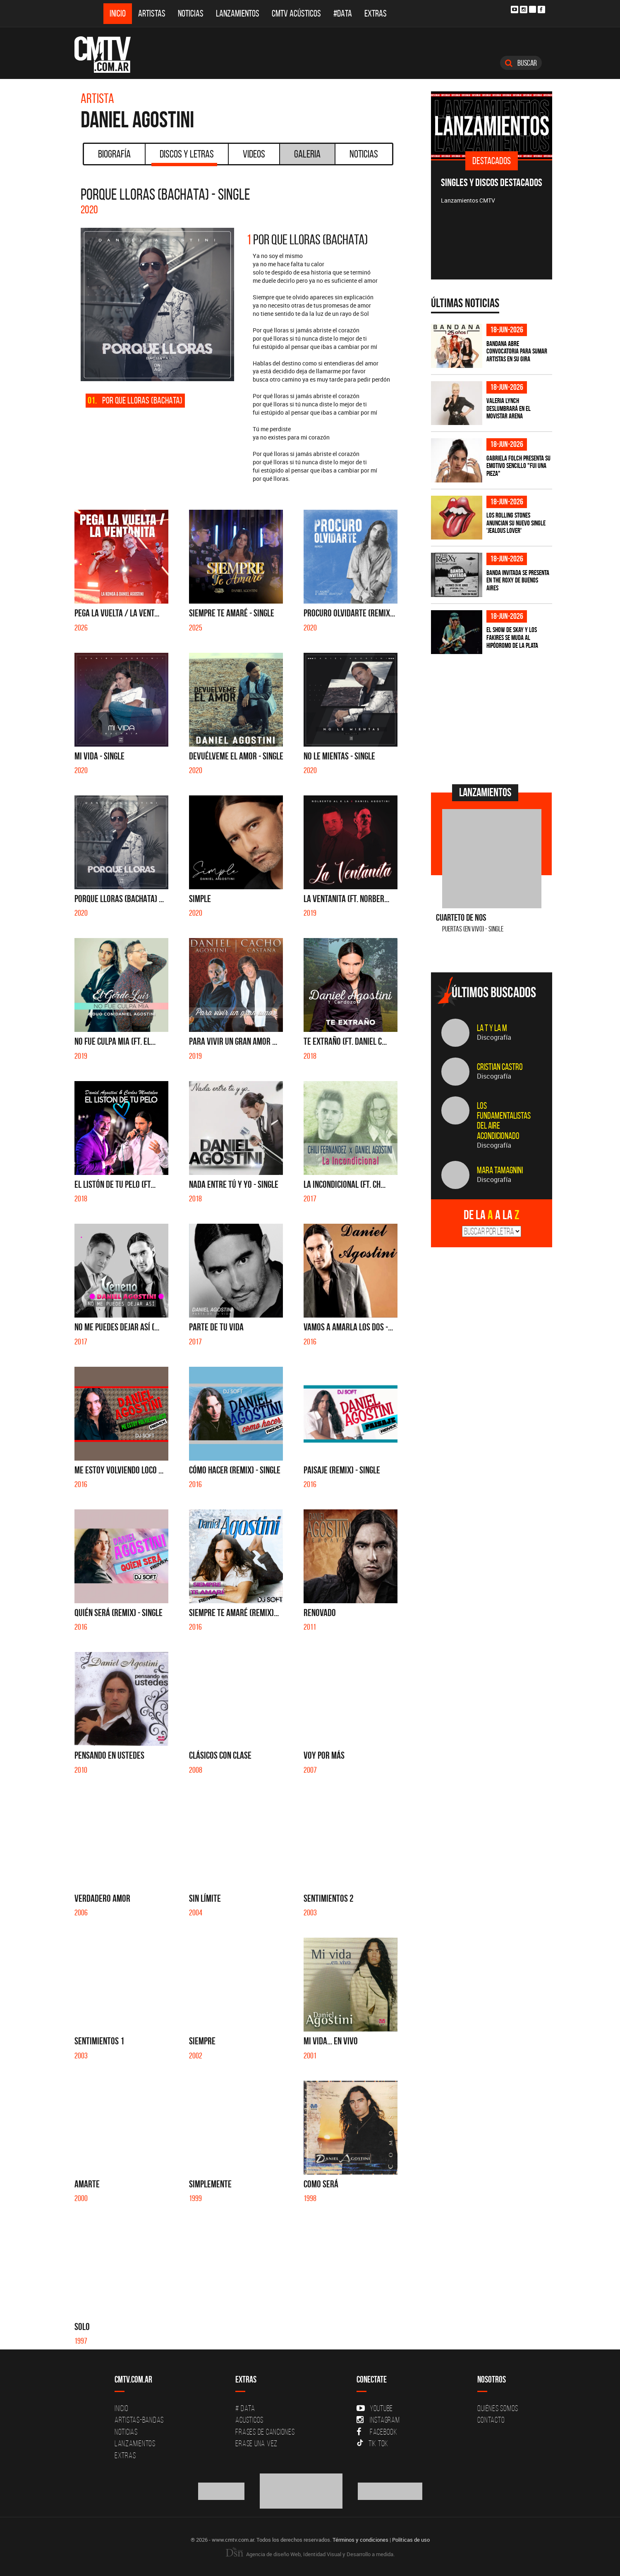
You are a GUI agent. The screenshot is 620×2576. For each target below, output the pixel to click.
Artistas (151, 13)
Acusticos (249, 2419)
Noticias (190, 13)
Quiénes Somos (497, 2408)
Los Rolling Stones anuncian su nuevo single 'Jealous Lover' (516, 522)
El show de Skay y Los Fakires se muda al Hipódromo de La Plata (512, 637)
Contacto (491, 2419)
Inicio (118, 13)
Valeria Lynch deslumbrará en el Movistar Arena (508, 408)
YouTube (375, 2408)
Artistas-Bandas (139, 2419)
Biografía (114, 154)
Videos (254, 154)
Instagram (378, 2419)
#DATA (342, 13)
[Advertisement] (493, 718)
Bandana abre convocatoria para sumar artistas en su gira (516, 351)
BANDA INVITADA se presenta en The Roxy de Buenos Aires (517, 580)
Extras (375, 13)
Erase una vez (256, 2443)
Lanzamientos (237, 13)
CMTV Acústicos (296, 13)
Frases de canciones (264, 2431)
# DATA (245, 2408)
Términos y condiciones (360, 2539)
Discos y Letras (184, 156)
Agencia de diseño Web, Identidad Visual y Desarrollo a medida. (310, 2554)
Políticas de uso (411, 2539)
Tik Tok (372, 2443)
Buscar (521, 62)
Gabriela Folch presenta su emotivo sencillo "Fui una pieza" (518, 465)
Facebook (377, 2431)
